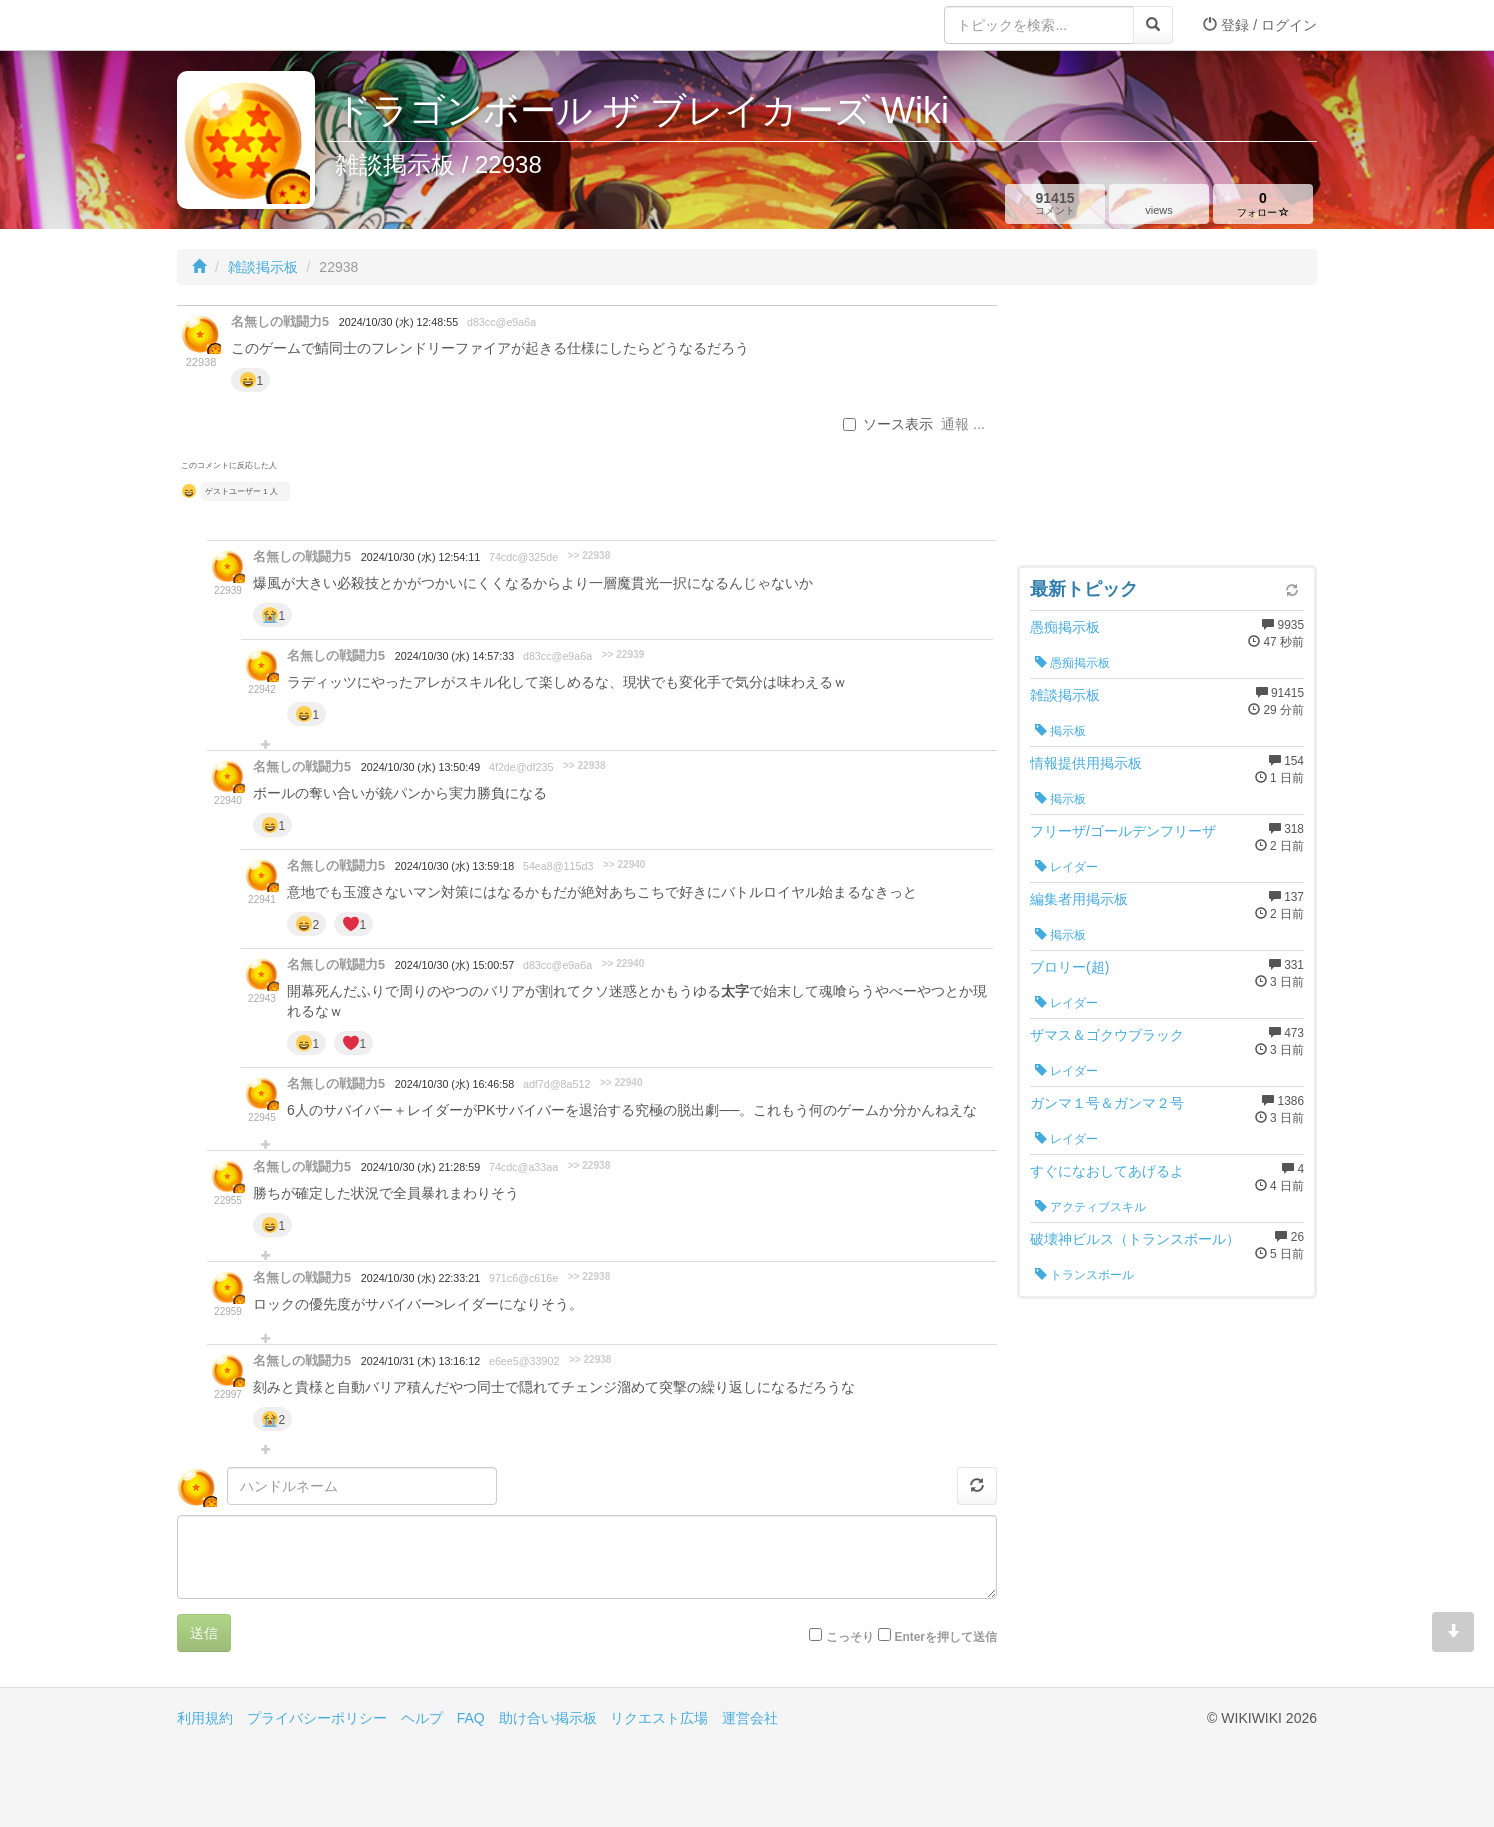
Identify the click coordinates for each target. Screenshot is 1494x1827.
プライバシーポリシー (317, 1718)
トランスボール (1084, 1275)
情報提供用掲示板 (1086, 763)
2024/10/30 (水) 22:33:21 (420, 1278)
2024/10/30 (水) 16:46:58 (454, 1084)
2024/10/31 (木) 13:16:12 (420, 1361)
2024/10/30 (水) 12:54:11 (420, 557)
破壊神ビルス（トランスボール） (1135, 1239)
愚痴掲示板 (1065, 627)
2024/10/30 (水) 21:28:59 (420, 1167)
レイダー (1066, 867)
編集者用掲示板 (1079, 899)
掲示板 (1060, 731)
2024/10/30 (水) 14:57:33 (454, 656)
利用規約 (205, 1718)
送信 (204, 1633)
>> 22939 (623, 654)
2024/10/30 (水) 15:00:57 (454, 965)
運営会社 (750, 1718)
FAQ (471, 1718)
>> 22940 (624, 864)
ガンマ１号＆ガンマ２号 (1107, 1103)
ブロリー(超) (1069, 967)
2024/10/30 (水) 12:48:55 (398, 322)
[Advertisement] (1167, 430)
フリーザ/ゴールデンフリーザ (1123, 831)
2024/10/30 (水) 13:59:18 (454, 866)
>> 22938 (589, 555)
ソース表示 (888, 424)
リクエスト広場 (659, 1718)
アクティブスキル (1090, 1207)
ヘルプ (422, 1718)
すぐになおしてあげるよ (1107, 1171)
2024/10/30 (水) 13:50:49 (420, 767)
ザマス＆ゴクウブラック (1107, 1035)
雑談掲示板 (263, 267)
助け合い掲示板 (548, 1718)
